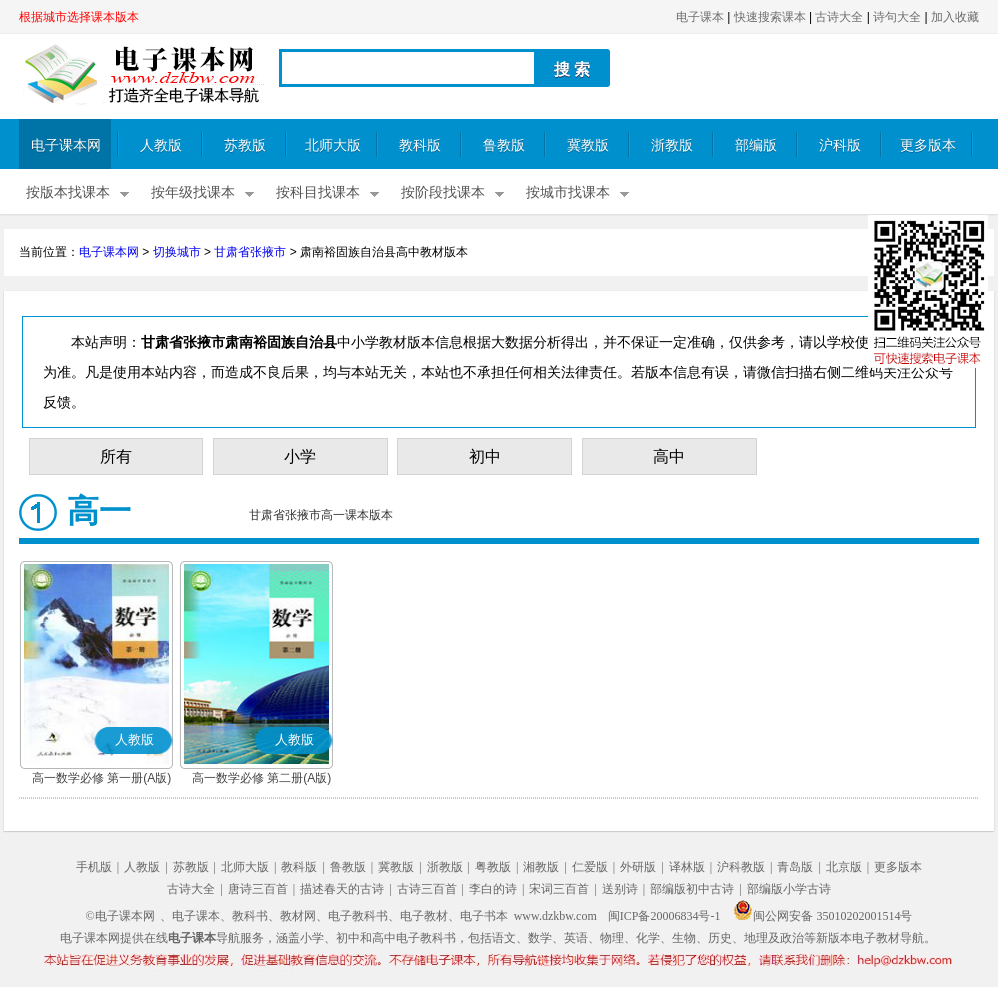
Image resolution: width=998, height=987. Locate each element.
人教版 (161, 145)
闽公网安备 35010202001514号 (822, 916)
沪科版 (840, 145)
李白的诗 (493, 889)
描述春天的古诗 (342, 889)
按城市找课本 (568, 192)
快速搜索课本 (770, 17)
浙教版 (672, 145)
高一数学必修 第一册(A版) (101, 778)
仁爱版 (590, 867)
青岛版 (795, 867)
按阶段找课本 (443, 192)
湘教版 (541, 867)
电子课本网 (66, 145)
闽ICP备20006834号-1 (664, 916)
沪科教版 (741, 867)
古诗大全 (839, 17)
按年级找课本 (193, 192)
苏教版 (245, 145)
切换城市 (177, 252)
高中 (669, 456)
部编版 (756, 145)
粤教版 (493, 867)
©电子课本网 (120, 916)
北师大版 (333, 145)
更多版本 (928, 145)
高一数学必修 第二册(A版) (261, 778)
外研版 (638, 867)
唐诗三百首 (258, 889)
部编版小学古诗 (789, 889)
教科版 (420, 145)
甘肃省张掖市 (250, 252)
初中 (485, 456)
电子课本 (700, 17)
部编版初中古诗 (692, 889)
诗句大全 (897, 17)
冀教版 (588, 145)
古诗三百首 (427, 889)
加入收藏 (955, 17)
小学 (300, 456)
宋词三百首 (559, 889)
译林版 (687, 867)
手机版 (94, 867)
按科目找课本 (318, 192)
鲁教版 (504, 145)
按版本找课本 (68, 192)
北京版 (844, 867)
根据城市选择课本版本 (79, 17)
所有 (116, 456)
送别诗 (620, 889)
